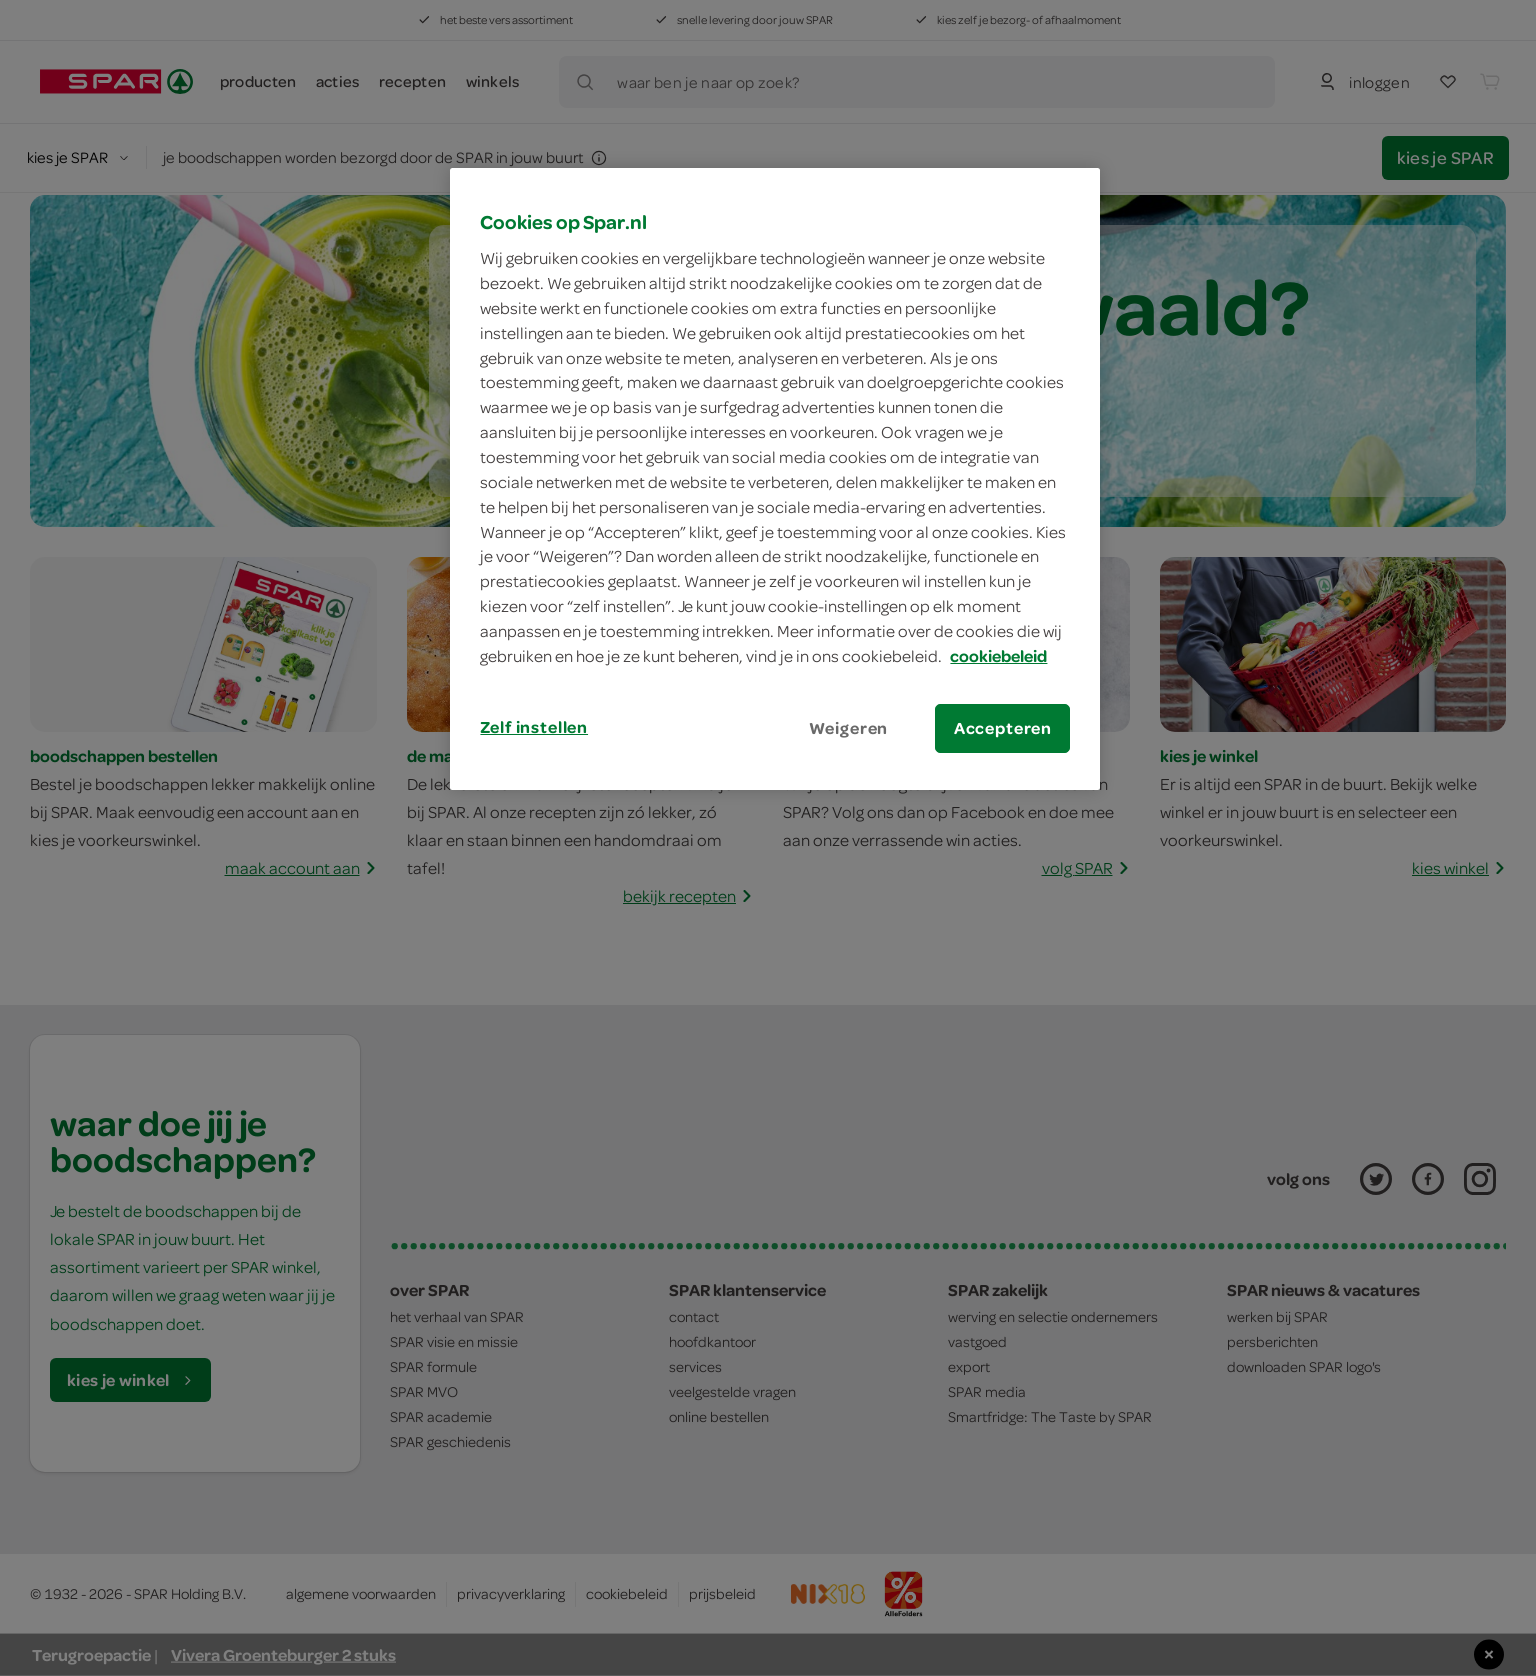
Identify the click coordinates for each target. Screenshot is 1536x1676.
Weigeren (849, 728)
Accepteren (1003, 728)
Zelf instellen (534, 727)
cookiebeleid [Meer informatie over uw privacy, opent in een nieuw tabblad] (998, 656)
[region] (775, 479)
